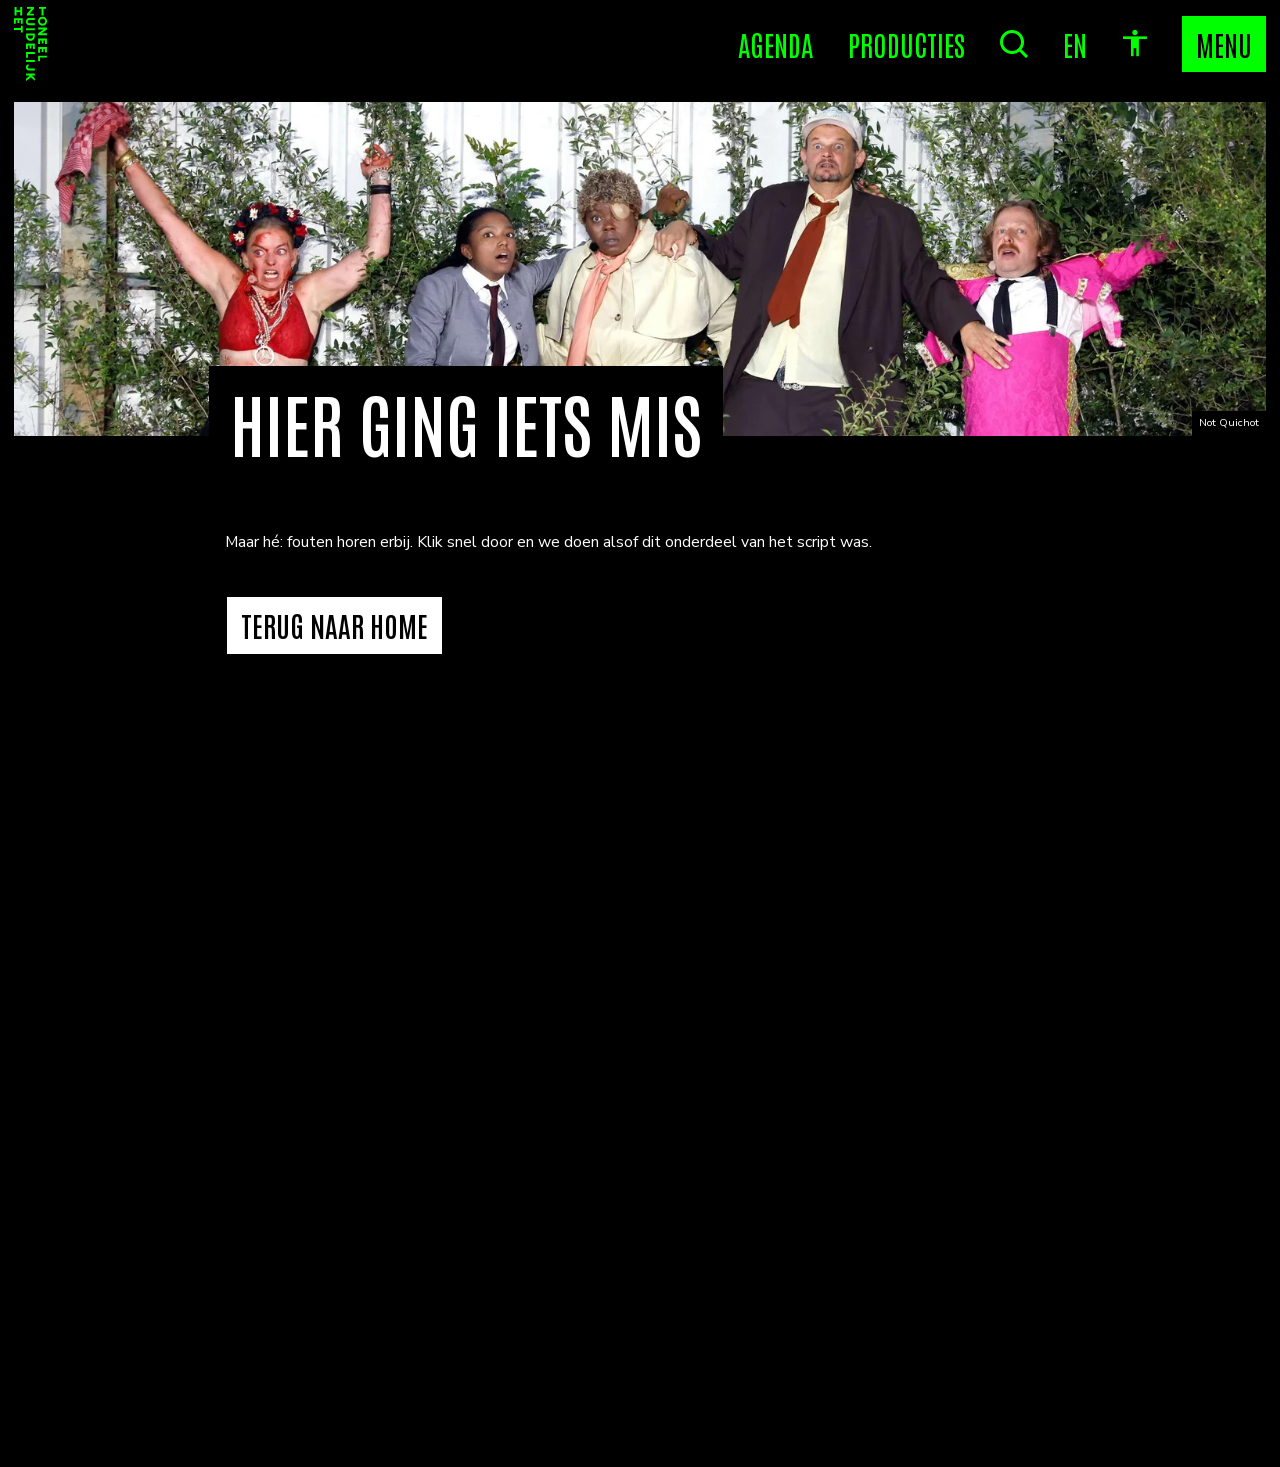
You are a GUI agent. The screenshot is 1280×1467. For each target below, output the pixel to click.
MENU (1224, 43)
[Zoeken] (1014, 44)
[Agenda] (775, 44)
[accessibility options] (1135, 43)
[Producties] (906, 44)
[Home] (30, 44)
